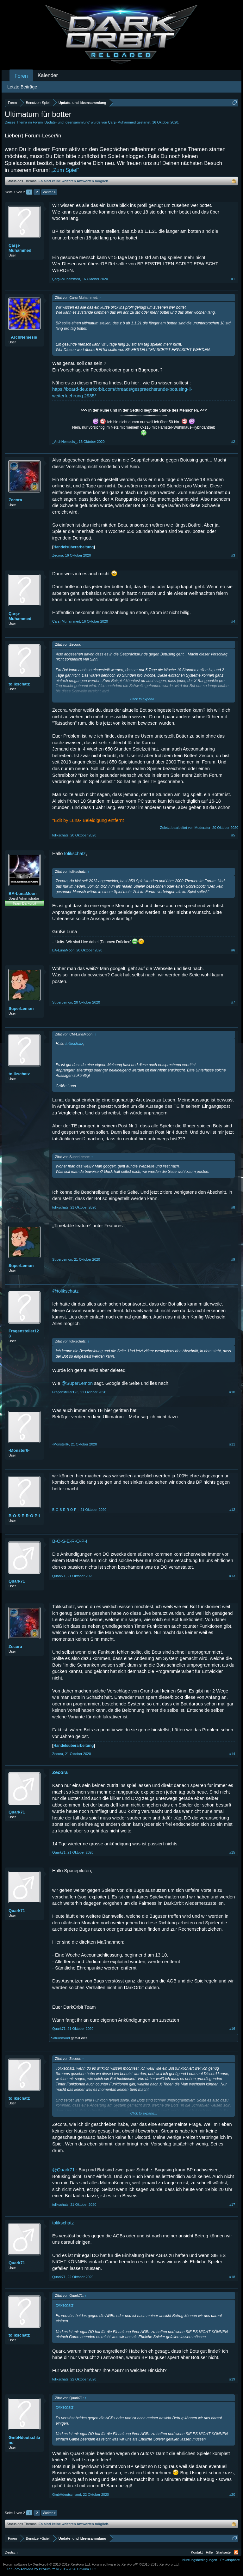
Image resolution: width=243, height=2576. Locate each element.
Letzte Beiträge (22, 86)
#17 (232, 2204)
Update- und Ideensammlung (66, 122)
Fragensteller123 (24, 1333)
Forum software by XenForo (47, 2564)
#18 (232, 2277)
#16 (232, 2028)
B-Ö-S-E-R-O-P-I (24, 1515)
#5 (233, 835)
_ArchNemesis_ (24, 337)
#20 (232, 2494)
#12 (232, 1509)
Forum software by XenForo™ (136, 2564)
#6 (233, 950)
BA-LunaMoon (23, 893)
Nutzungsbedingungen (199, 2560)
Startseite (223, 2552)
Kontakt (196, 2552)
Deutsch (11, 2552)
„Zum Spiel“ (65, 170)
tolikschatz (19, 684)
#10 (232, 1392)
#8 (233, 1207)
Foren (21, 76)
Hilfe (209, 2552)
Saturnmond (60, 2038)
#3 (233, 555)
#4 (233, 621)
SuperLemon (21, 1008)
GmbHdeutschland (24, 2440)
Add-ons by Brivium (51, 2569)
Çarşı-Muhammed (122, 122)
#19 (232, 2379)
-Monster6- (19, 1450)
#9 (233, 1259)
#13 (232, 1576)
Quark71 (17, 1581)
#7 (233, 1002)
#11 (232, 1444)
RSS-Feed (236, 2552)
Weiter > (49, 192)
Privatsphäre (230, 2560)
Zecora (15, 500)
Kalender (48, 75)
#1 (233, 279)
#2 (233, 441)
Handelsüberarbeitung (73, 547)
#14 (232, 1754)
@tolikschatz (65, 1291)
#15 (232, 1852)
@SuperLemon (77, 1383)
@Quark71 (63, 2169)
